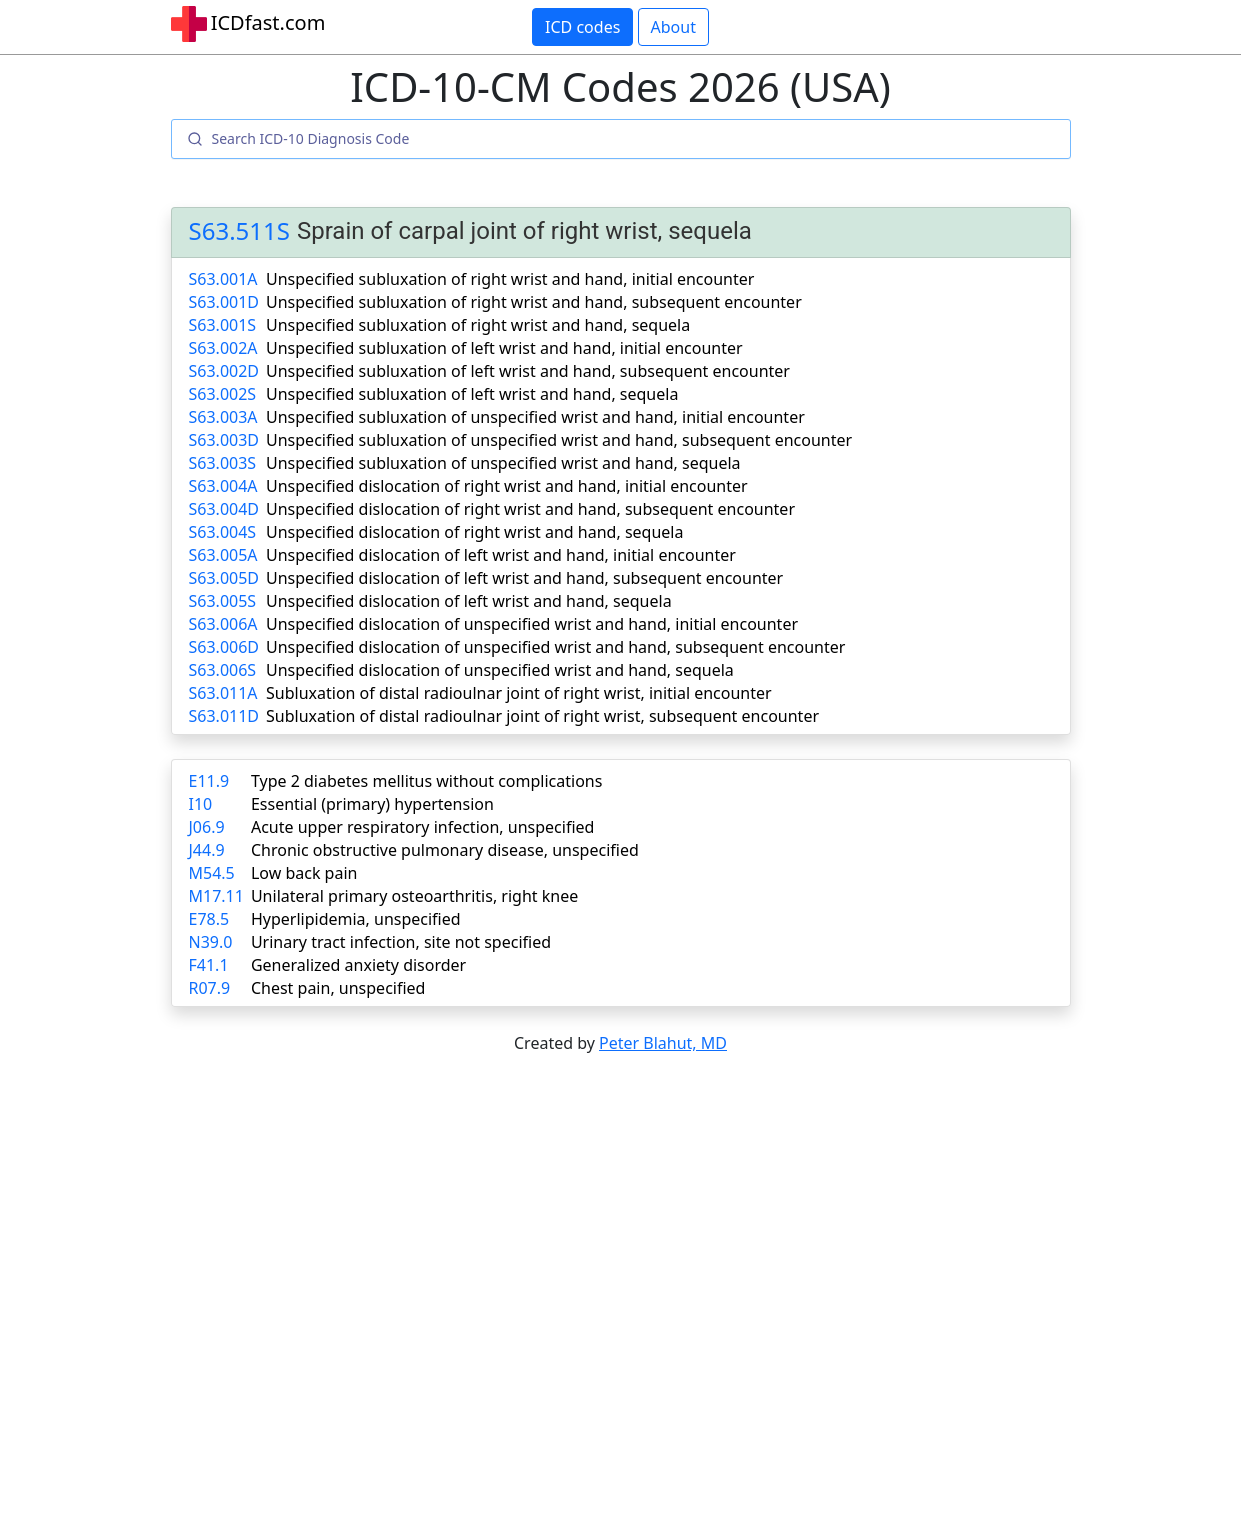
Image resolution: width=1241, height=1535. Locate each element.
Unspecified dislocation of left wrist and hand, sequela (469, 601)
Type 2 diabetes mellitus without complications (426, 781)
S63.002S (223, 394)
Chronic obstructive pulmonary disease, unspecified (445, 850)
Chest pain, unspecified (338, 988)
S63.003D (224, 440)
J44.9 (207, 850)
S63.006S (223, 670)
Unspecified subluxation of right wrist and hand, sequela (478, 325)
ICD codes (582, 27)
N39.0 (211, 942)
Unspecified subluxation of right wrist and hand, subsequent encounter (534, 302)
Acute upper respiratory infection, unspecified (422, 827)
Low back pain (304, 873)
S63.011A (223, 693)
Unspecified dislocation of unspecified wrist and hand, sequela (500, 670)
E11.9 (209, 781)
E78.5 (209, 919)
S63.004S (223, 532)
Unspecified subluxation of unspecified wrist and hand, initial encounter (535, 417)
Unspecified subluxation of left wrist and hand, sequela (472, 394)
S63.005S (223, 601)
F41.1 (209, 965)
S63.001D (224, 302)
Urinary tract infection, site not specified (401, 942)
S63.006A (223, 624)
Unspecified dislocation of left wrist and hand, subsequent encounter (524, 578)
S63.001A (223, 279)
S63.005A (223, 555)
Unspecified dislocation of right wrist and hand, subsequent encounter (530, 509)
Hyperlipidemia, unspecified (356, 919)
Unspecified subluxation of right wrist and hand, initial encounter (510, 279)
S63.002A (223, 348)
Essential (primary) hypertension (372, 804)
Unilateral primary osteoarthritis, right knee (414, 896)
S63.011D (224, 716)
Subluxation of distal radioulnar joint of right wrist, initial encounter (519, 693)
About (673, 27)
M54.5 (212, 873)
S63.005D (224, 578)
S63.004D (224, 509)
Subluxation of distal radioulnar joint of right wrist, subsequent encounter (542, 716)
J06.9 (207, 827)
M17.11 (216, 896)
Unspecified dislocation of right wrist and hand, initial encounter (507, 486)
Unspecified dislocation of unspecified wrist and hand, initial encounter (532, 624)
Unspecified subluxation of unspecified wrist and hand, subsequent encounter (559, 440)
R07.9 (210, 988)
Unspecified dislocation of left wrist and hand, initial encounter (501, 555)
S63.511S (239, 231)
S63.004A (223, 486)
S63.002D (224, 371)
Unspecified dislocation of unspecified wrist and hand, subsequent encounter (555, 647)
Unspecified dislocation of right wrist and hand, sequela (474, 532)
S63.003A (223, 417)
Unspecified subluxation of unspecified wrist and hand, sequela (503, 463)
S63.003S (223, 463)
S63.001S (223, 325)
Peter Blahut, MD (663, 1043)
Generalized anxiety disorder (358, 965)
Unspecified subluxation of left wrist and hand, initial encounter (504, 348)
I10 (201, 804)
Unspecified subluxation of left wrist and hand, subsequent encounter (528, 371)
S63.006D (224, 647)
